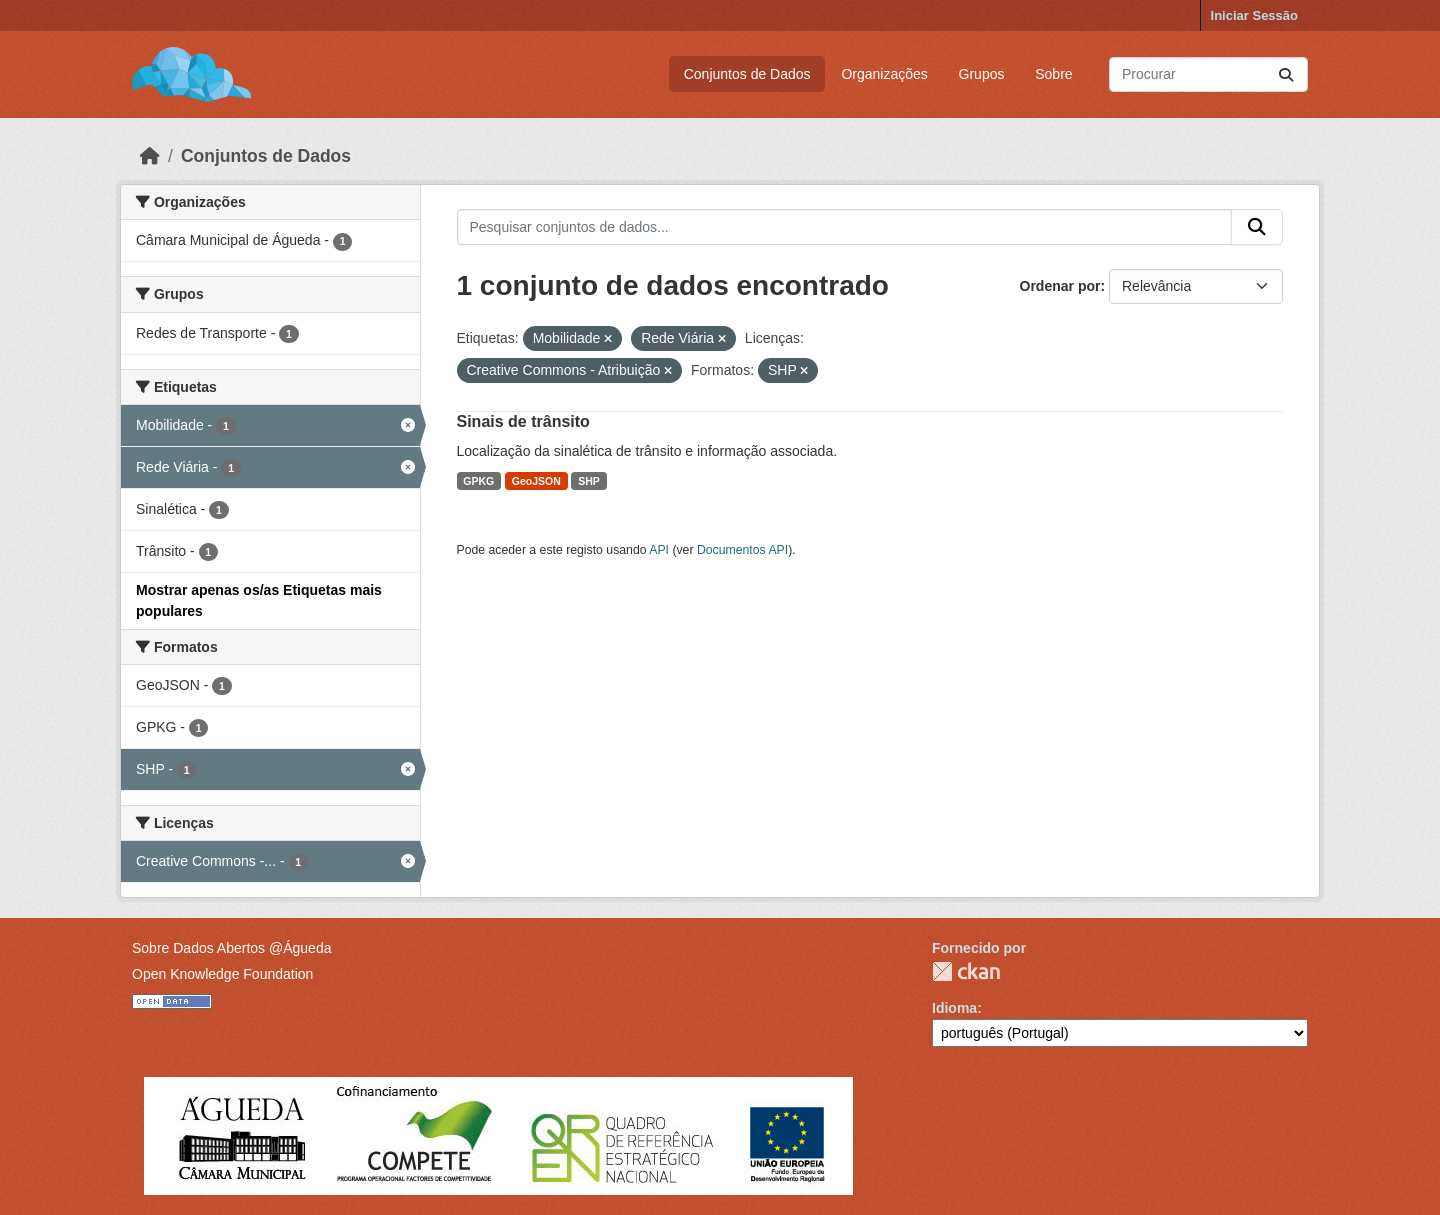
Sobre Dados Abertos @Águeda (231, 948)
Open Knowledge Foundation (222, 974)
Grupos (982, 74)
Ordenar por (1060, 286)
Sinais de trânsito (523, 421)
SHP (589, 481)
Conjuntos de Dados (747, 74)
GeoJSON (536, 481)
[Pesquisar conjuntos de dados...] (1208, 74)
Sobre (1053, 74)
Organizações (884, 74)
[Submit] (1286, 74)
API (659, 550)
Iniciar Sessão (1254, 15)
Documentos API (742, 550)
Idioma (954, 1008)
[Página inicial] (150, 156)
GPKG (478, 481)
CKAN (966, 971)
